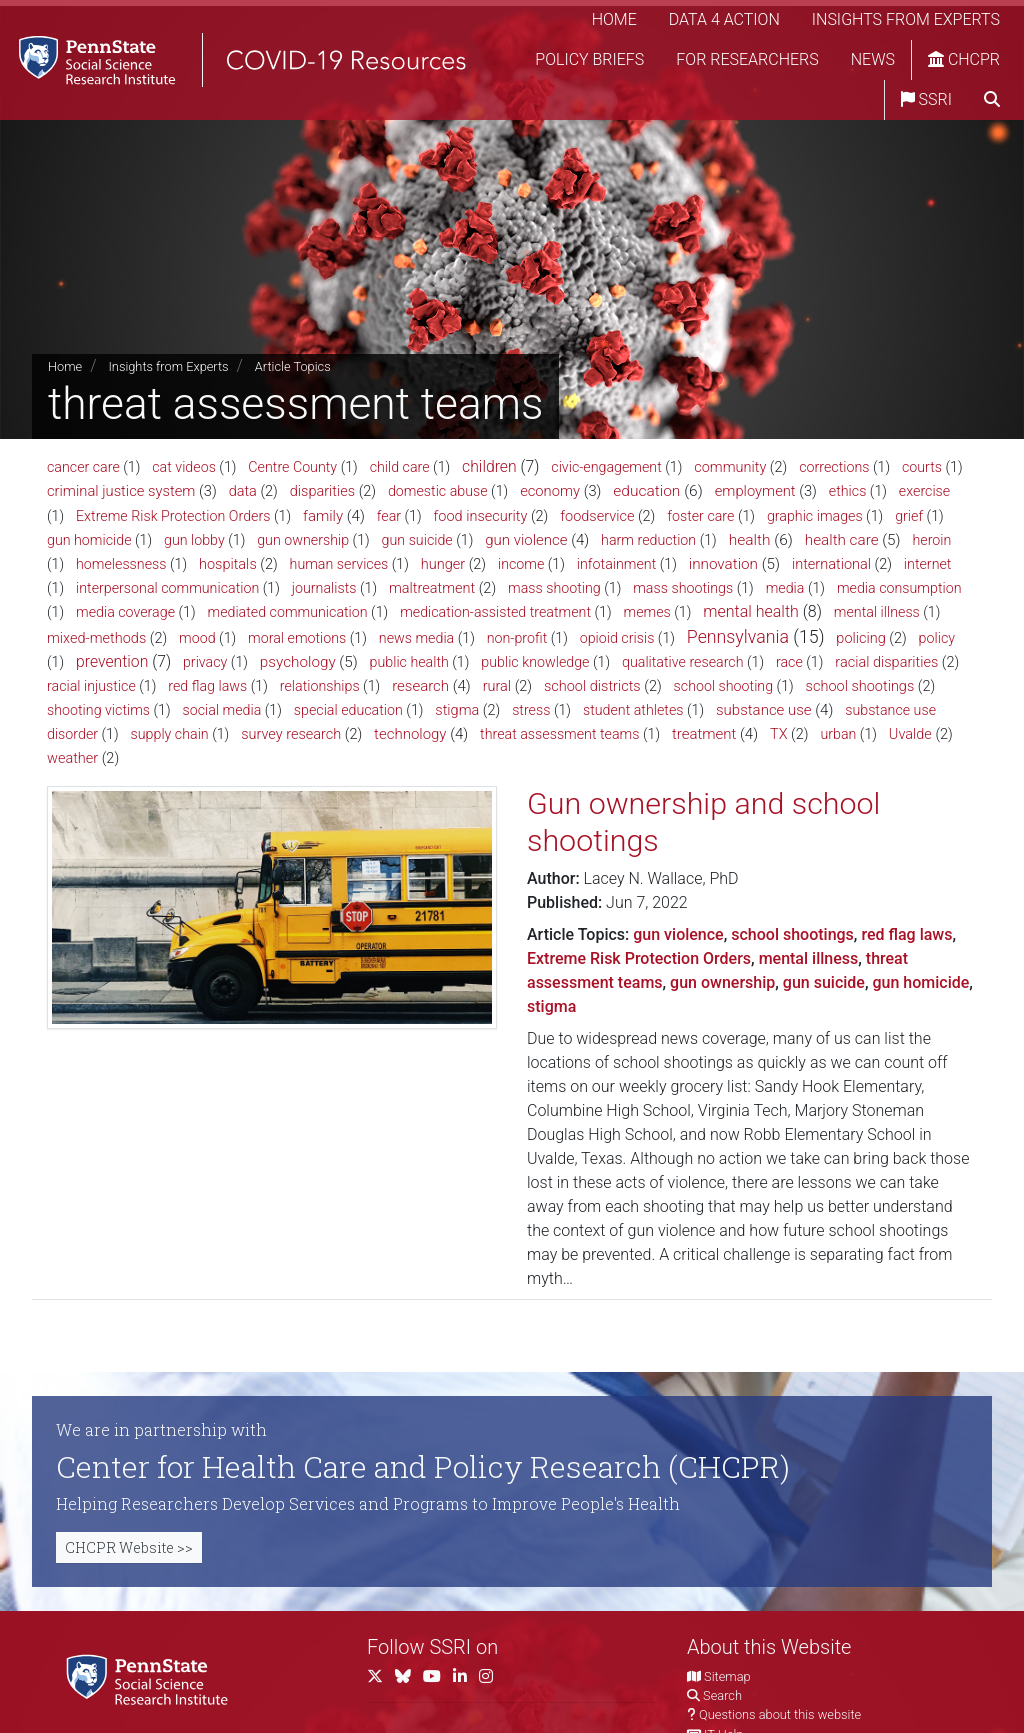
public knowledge (535, 662)
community (730, 467)
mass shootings (683, 588)
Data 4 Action (724, 19)
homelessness (121, 564)
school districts (592, 686)
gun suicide (417, 540)
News (873, 59)
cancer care (83, 467)
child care (400, 467)
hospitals (228, 564)
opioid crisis (617, 638)
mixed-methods (96, 638)
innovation (723, 564)
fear (389, 516)
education (646, 491)
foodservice (597, 516)
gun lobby (194, 540)
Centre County (292, 467)
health (750, 540)
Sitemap (727, 1676)
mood (197, 638)
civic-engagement (606, 467)
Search (722, 1695)
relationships (320, 686)
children (489, 466)
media (785, 588)
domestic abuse (438, 491)
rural (497, 686)
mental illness (877, 612)
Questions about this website (780, 1714)
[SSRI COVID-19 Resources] (240, 59)
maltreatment (432, 588)
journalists (324, 588)
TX (779, 734)
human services (339, 564)
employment (755, 491)
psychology (298, 662)
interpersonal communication (167, 588)
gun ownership (303, 540)
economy (550, 491)
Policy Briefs (589, 59)
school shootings (860, 686)
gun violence (526, 540)
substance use (764, 710)
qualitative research (683, 662)
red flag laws (207, 686)
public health (409, 662)
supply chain (170, 734)
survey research (291, 734)
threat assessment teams (559, 734)
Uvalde (910, 734)
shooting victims (98, 710)
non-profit (517, 638)
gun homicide (89, 540)
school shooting (724, 686)
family (323, 516)
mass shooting (554, 588)
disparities (322, 491)
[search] (992, 100)
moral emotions (297, 638)
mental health (751, 611)
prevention (112, 661)
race (789, 662)
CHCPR (964, 59)
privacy (205, 662)
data (243, 491)
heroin (931, 540)
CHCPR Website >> (129, 1547)
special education (348, 710)
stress (531, 710)
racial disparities (886, 662)
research (420, 686)
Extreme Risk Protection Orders (173, 516)
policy (937, 638)
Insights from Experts (906, 19)
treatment (704, 734)
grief (909, 516)
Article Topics (293, 366)
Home (614, 19)
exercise (924, 491)
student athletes (633, 710)
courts (922, 467)
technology (410, 734)
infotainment (616, 564)
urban (838, 734)
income (521, 564)
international (831, 564)
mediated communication (288, 612)
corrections (834, 467)
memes (647, 612)
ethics (848, 491)
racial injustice (91, 686)
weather (72, 758)
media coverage (125, 612)
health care (842, 540)
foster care (700, 516)
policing (860, 638)
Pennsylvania (738, 637)
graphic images (815, 516)
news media (416, 638)
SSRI (926, 99)
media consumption (899, 588)
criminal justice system (121, 491)
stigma (457, 710)
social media (222, 710)
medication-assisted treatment (495, 612)
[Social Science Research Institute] (151, 1678)
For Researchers (747, 59)
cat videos (184, 467)
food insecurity (481, 516)
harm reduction (648, 540)
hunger (443, 564)
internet (928, 564)
